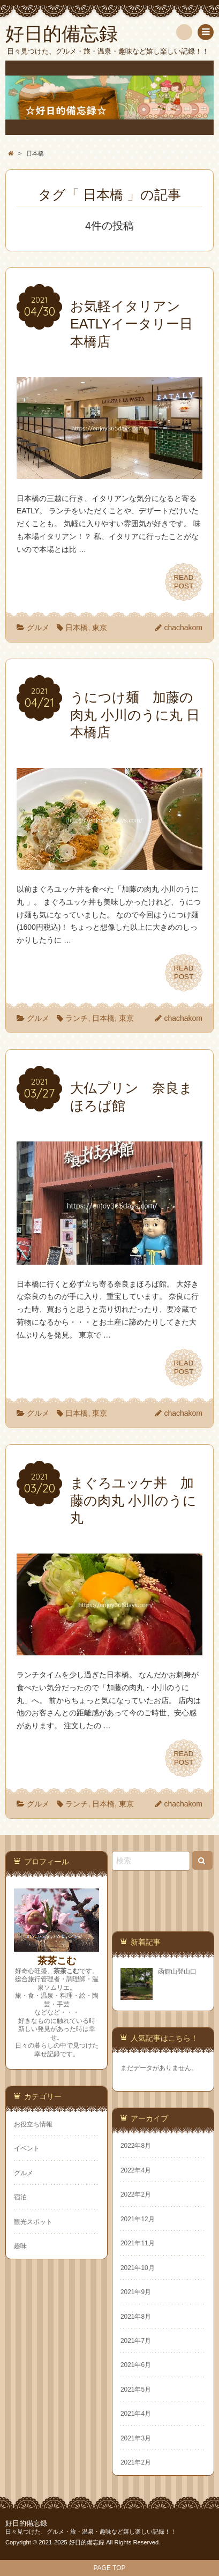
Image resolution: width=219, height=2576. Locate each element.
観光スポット (33, 2222)
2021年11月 (137, 2243)
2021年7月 (135, 2340)
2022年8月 (135, 2145)
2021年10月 (137, 2268)
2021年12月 (137, 2219)
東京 (99, 627)
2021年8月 (135, 2316)
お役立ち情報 (33, 2124)
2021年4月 (135, 2413)
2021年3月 (135, 2438)
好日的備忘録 (26, 2523)
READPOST (183, 582)
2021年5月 (135, 2389)
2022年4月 (135, 2170)
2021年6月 (135, 2365)
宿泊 (20, 2197)
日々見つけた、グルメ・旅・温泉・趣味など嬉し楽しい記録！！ (90, 2531)
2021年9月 (135, 2292)
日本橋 (76, 627)
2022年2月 (135, 2194)
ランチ (76, 1018)
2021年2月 (135, 2462)
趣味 (20, 2246)
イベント (27, 2148)
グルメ (38, 627)
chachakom (183, 627)
